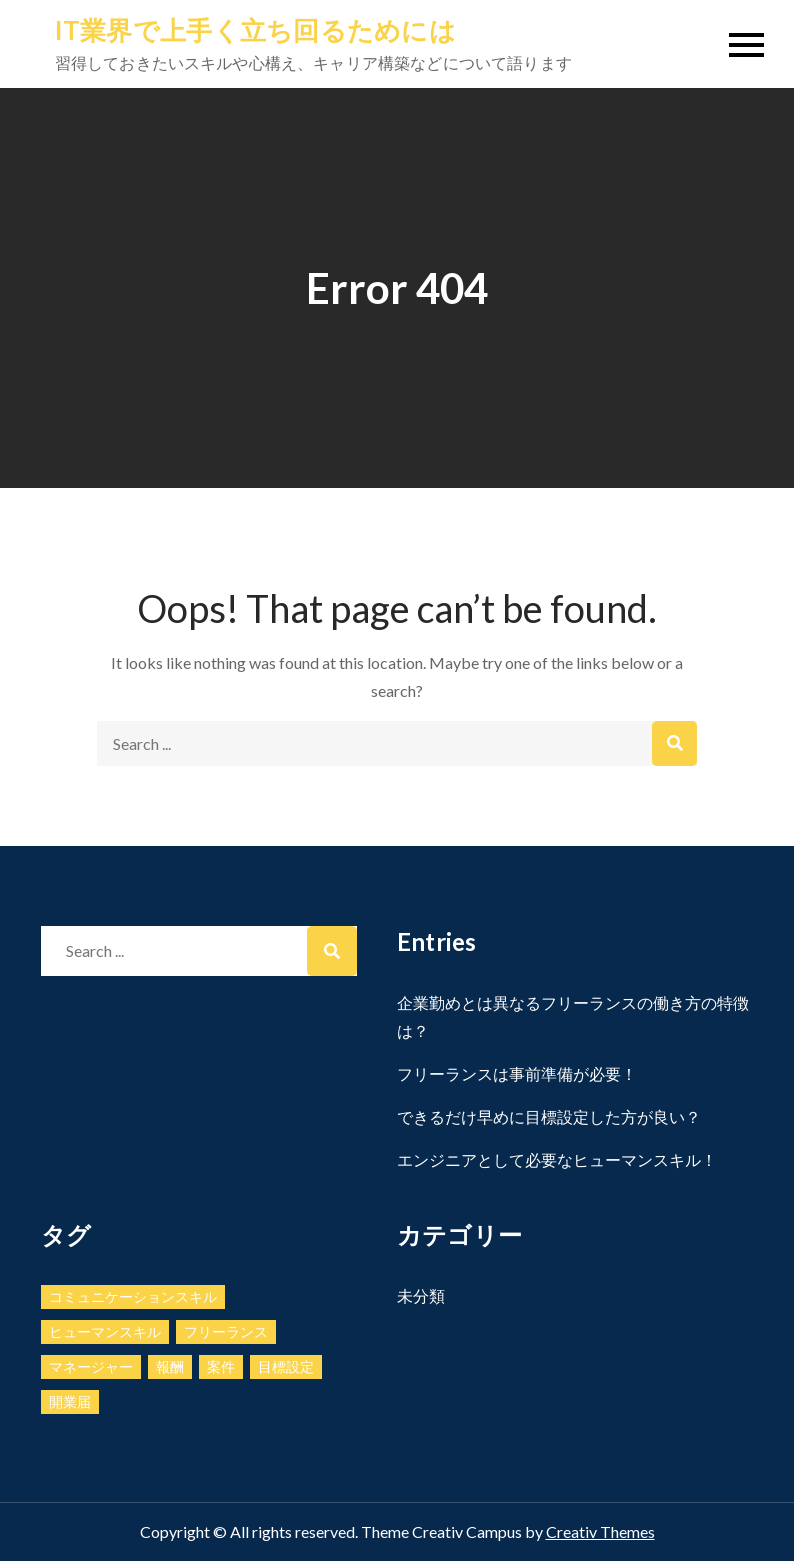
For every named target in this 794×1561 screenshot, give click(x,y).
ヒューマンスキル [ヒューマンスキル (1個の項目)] (105, 1331)
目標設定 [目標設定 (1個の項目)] (286, 1366)
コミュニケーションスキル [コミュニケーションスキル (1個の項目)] (133, 1296)
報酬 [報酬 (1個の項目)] (170, 1366)
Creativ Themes (600, 1531)
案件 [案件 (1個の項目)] (221, 1366)
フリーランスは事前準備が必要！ (517, 1073)
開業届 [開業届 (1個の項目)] (70, 1401)
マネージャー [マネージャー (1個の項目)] (91, 1366)
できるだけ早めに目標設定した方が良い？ (549, 1116)
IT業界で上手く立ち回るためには (255, 30)
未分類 (421, 1295)
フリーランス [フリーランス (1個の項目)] (226, 1331)
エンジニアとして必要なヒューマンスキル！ (557, 1159)
